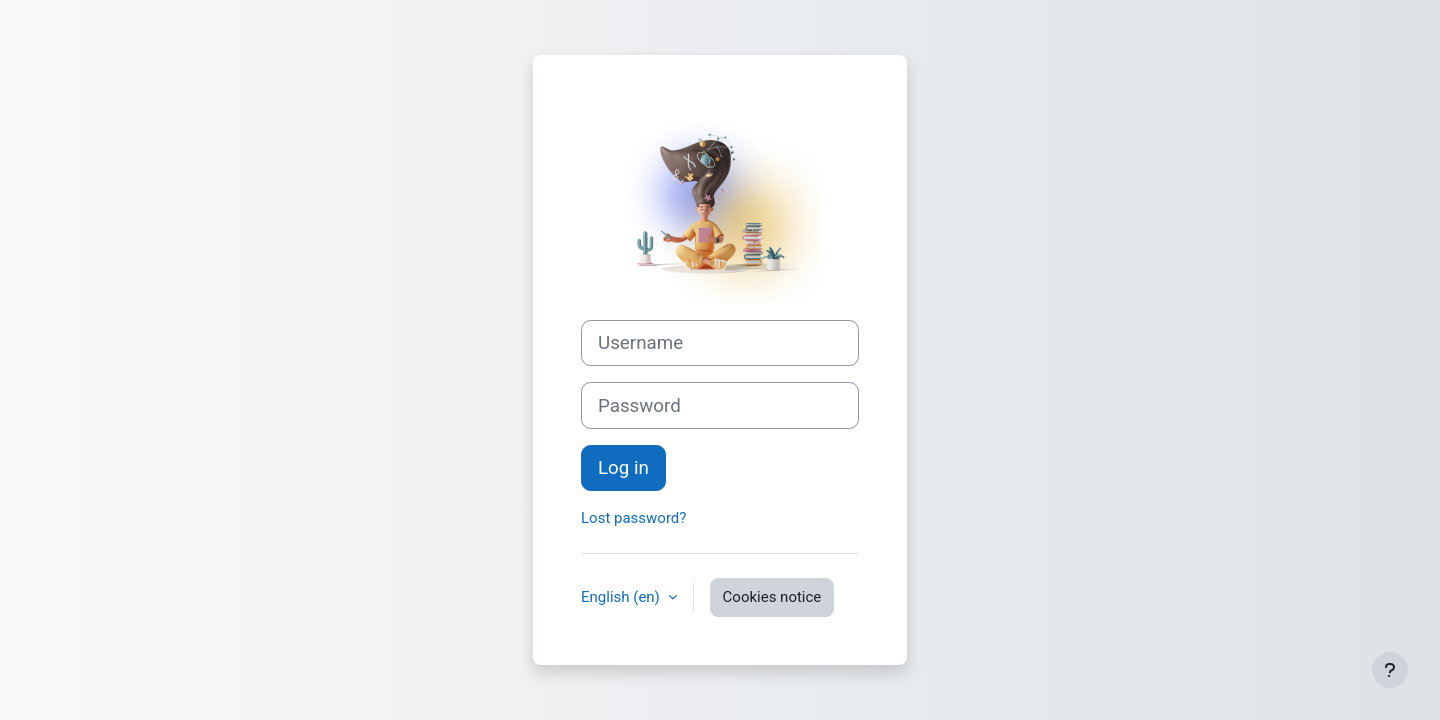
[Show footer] (1390, 670)
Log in (623, 468)
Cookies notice (772, 597)
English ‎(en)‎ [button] (622, 597)
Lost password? (633, 518)
